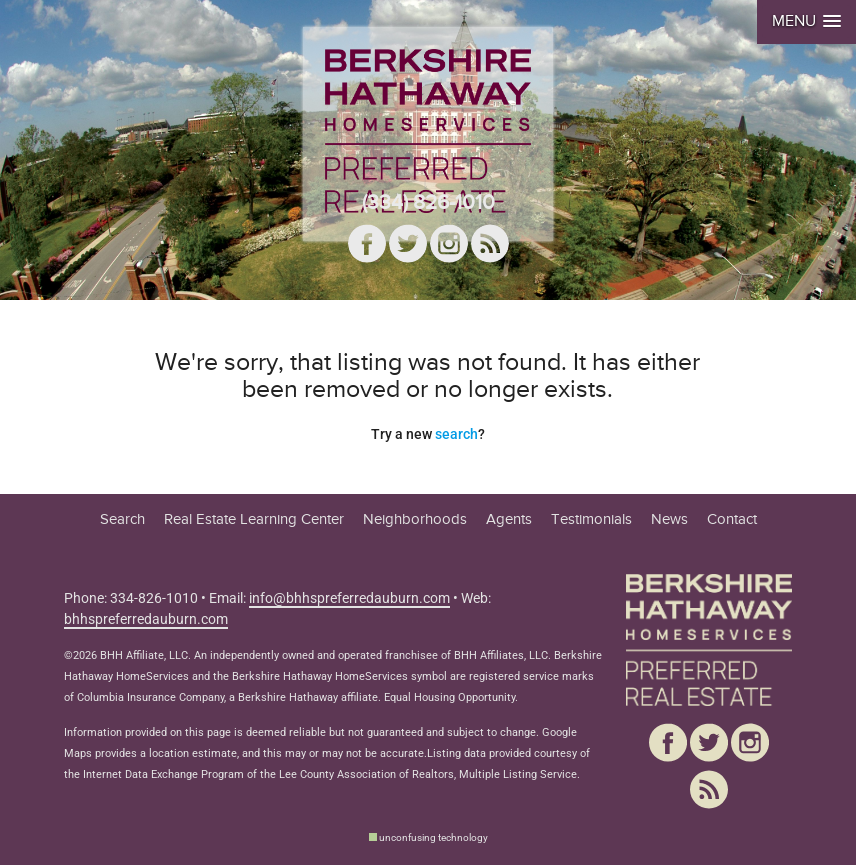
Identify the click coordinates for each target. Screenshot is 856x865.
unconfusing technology (433, 837)
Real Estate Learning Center (254, 519)
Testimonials (591, 519)
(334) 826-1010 (428, 202)
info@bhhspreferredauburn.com (349, 598)
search (456, 434)
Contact (732, 519)
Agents (509, 519)
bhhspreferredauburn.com (146, 619)
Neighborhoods (415, 519)
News (669, 519)
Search (122, 519)
